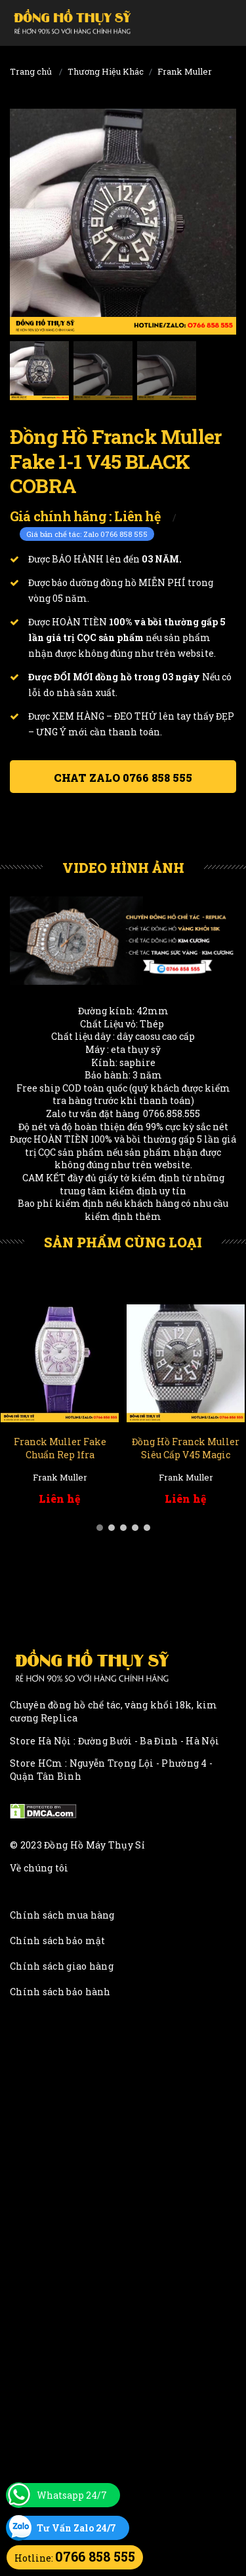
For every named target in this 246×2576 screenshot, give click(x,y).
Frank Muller (184, 71)
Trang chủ (31, 71)
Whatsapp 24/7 (72, 2495)
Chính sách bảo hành (60, 1991)
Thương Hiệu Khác (106, 71)
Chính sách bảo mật (57, 1940)
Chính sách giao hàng (61, 1966)
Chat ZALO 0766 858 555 (123, 777)
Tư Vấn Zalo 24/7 (76, 2528)
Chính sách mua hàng (62, 1915)
